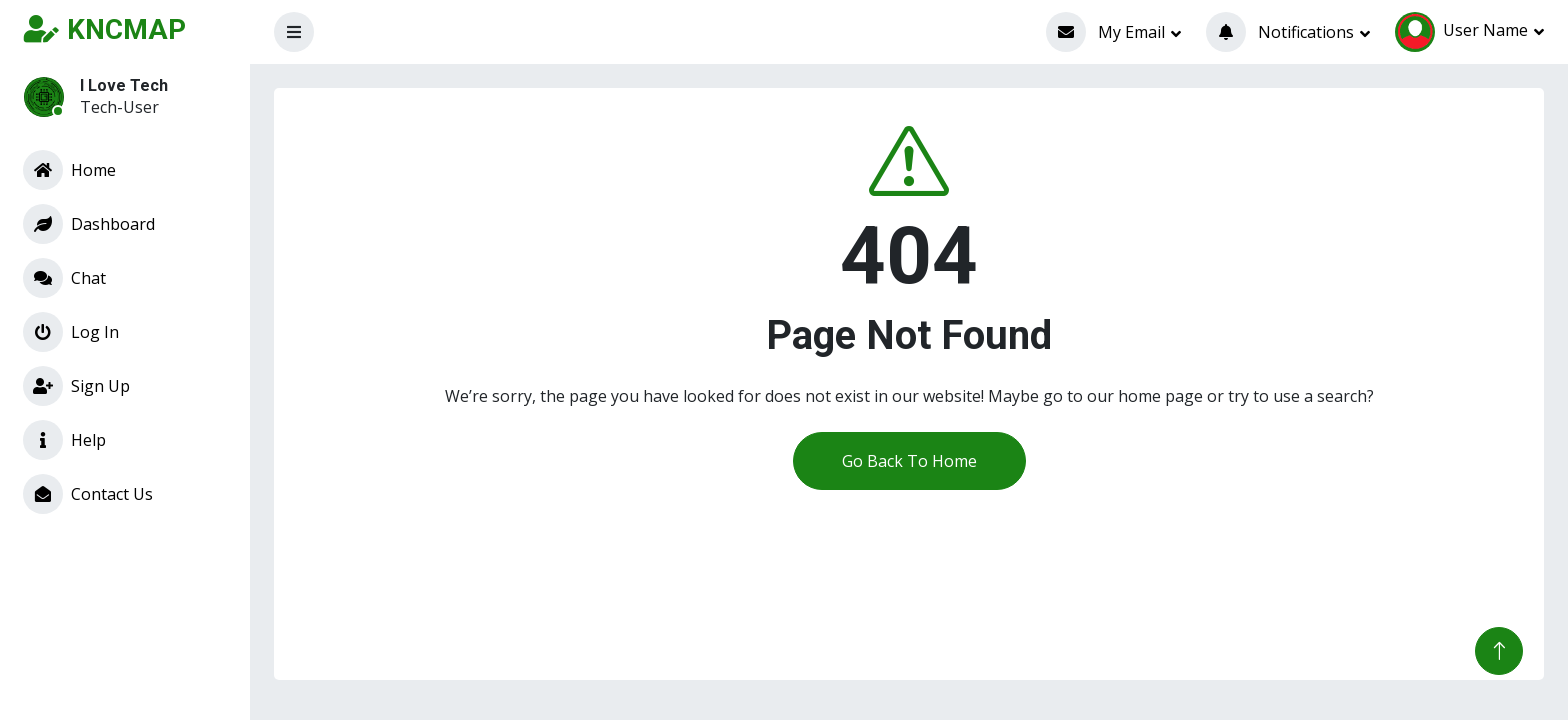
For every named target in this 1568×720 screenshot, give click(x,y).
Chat (64, 278)
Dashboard (89, 224)
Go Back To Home (909, 461)
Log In (71, 332)
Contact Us (88, 494)
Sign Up (76, 386)
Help (64, 440)
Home (69, 170)
